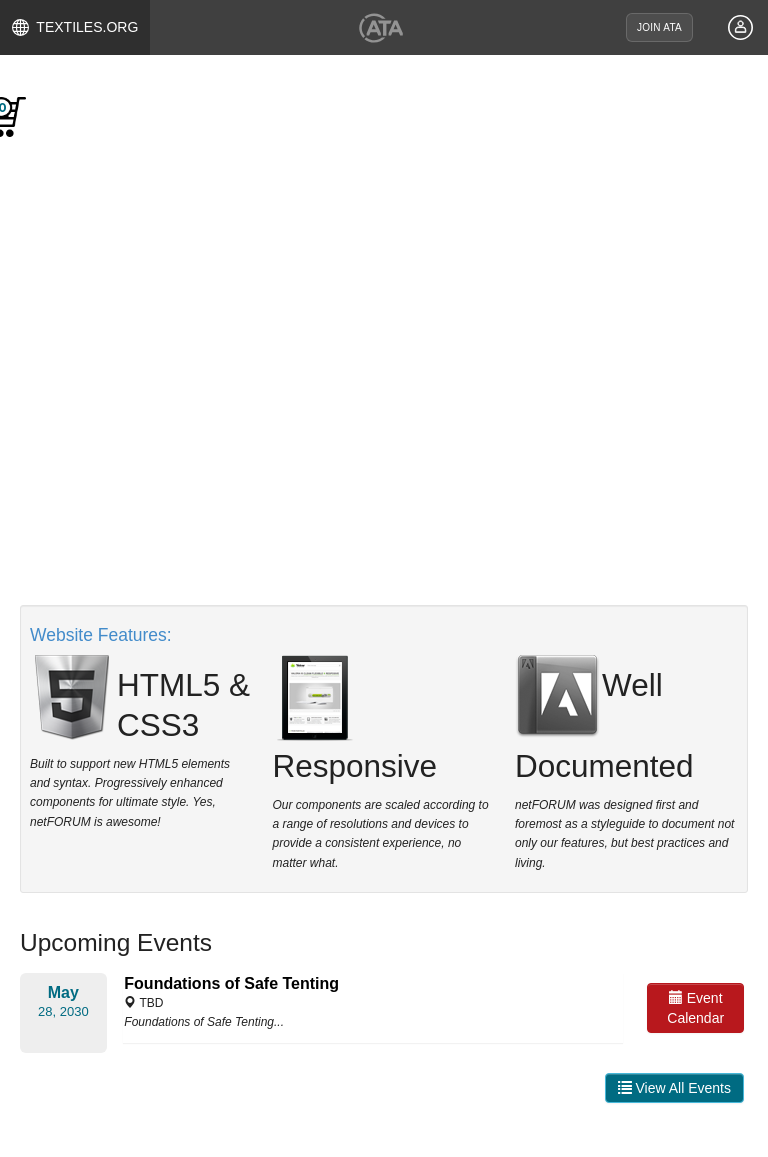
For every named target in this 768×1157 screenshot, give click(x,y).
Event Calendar (695, 1008)
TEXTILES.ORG (75, 27)
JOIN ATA (659, 27)
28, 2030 (63, 1011)
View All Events (674, 1088)
